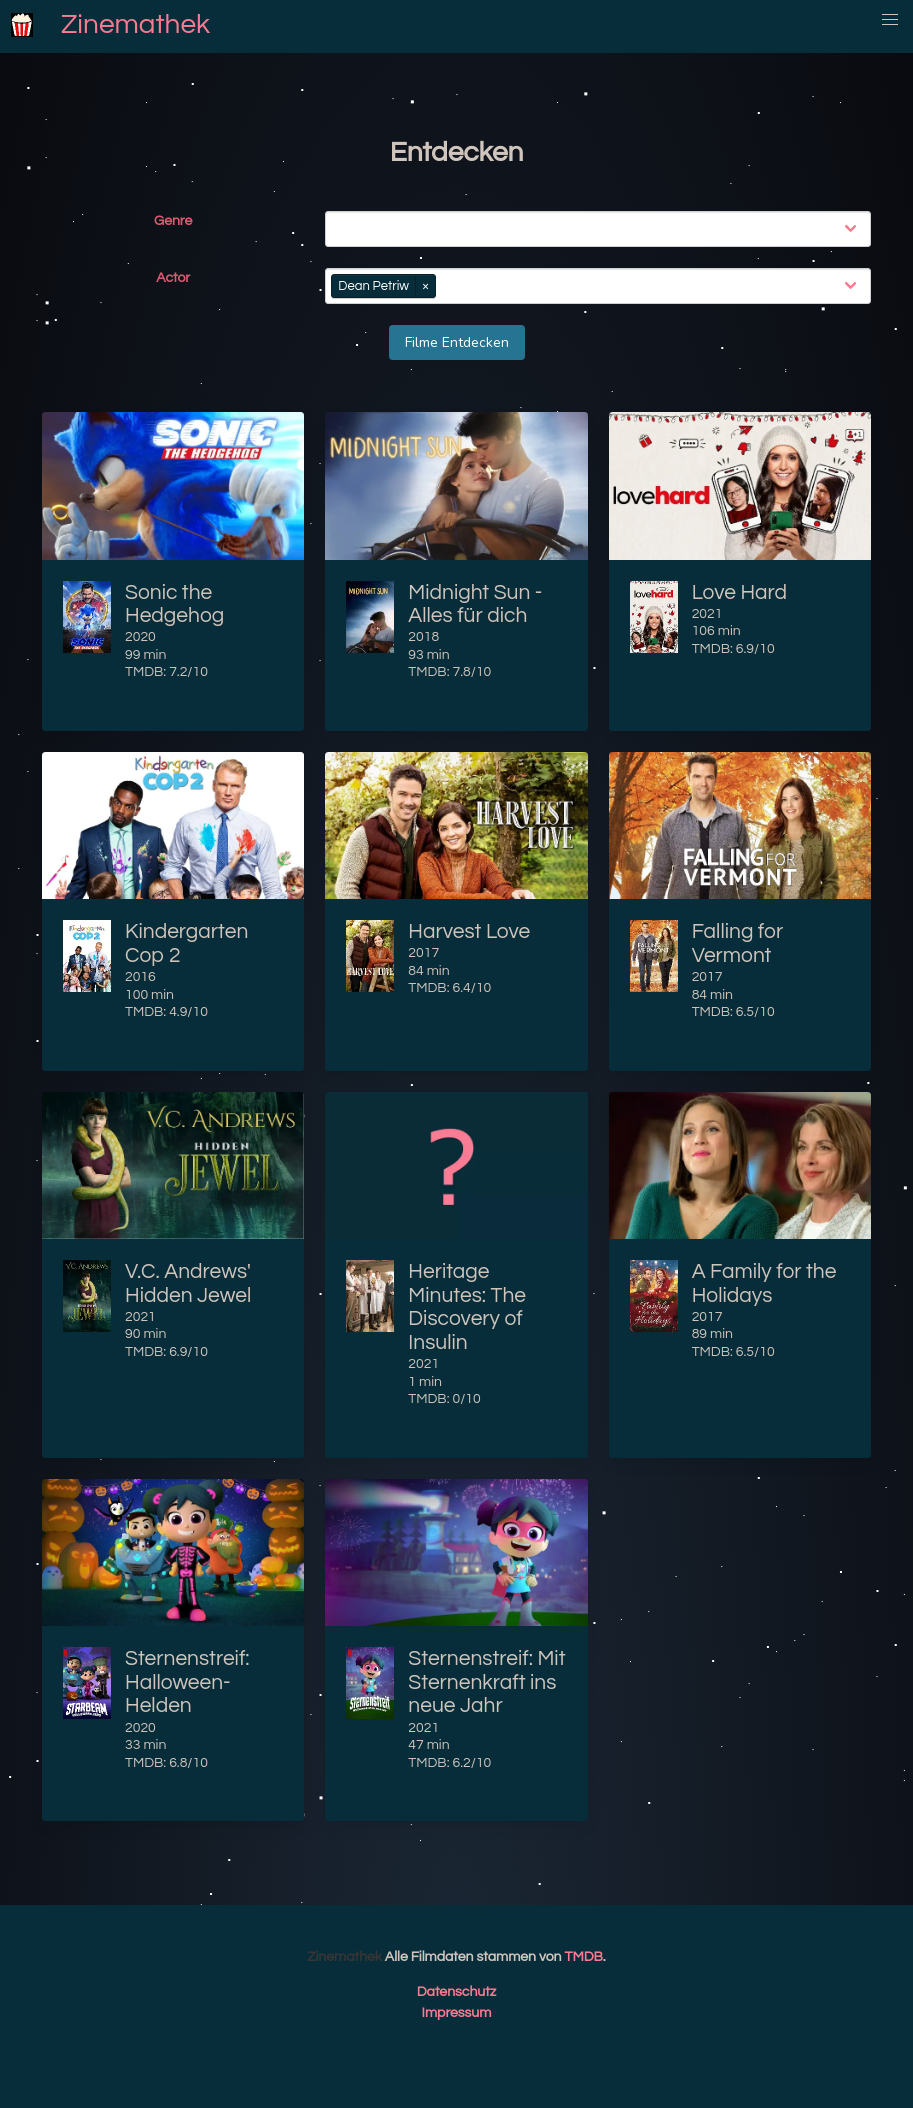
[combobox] (602, 229)
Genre (173, 221)
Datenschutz (457, 1992)
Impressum (457, 2013)
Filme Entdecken (457, 342)
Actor (173, 278)
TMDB (584, 1957)
